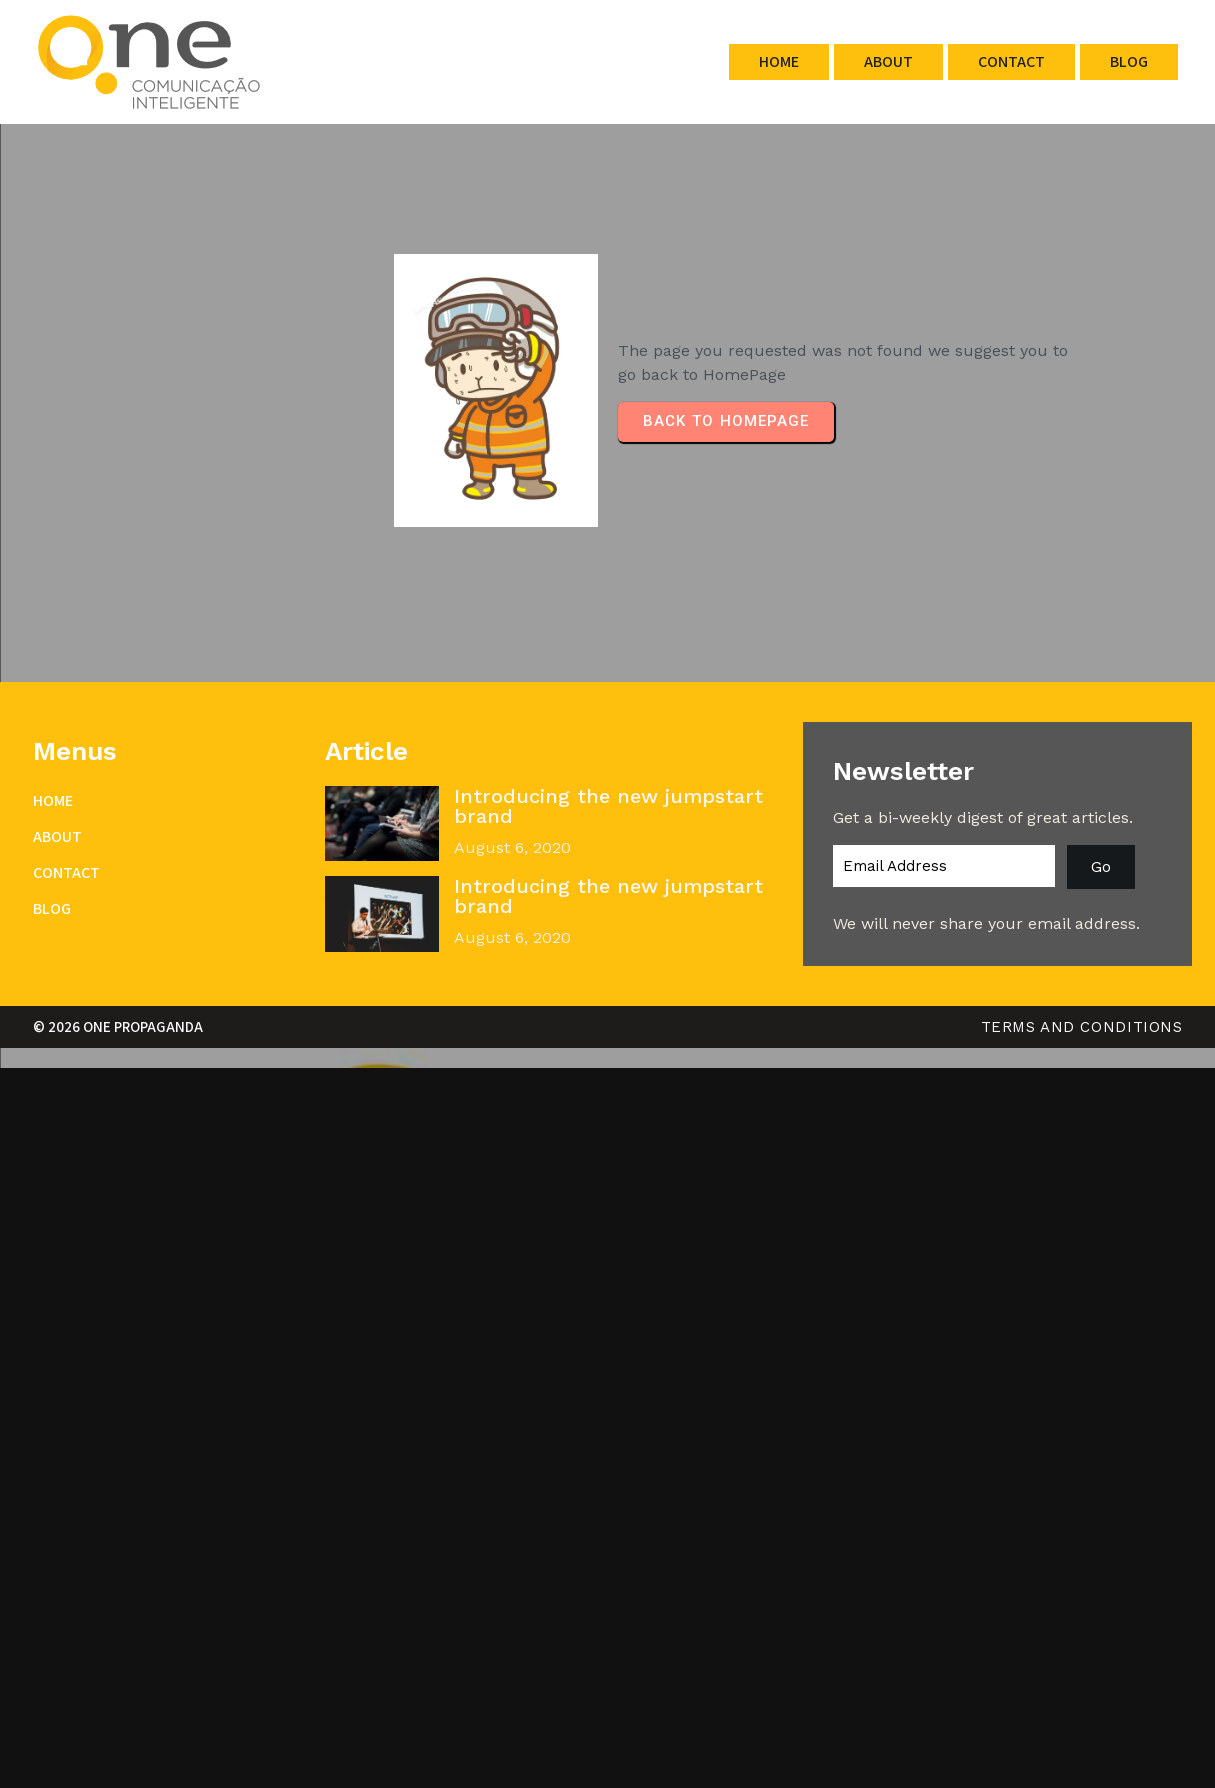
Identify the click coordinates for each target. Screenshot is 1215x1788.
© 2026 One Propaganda (118, 1026)
